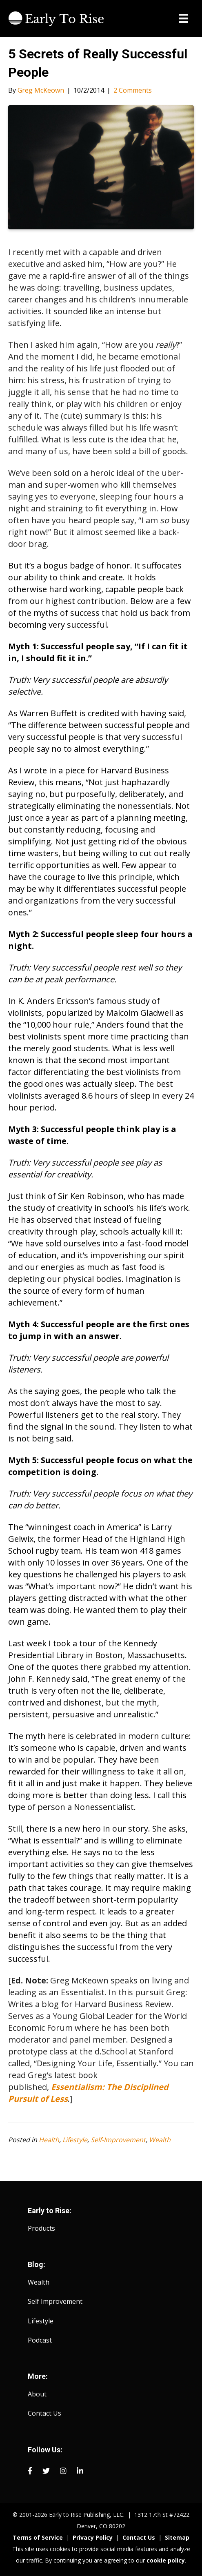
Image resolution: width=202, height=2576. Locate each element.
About (37, 2393)
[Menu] (183, 18)
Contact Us (44, 2413)
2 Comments (132, 90)
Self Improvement (55, 2301)
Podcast (40, 2340)
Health (49, 2139)
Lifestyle (74, 2139)
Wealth (160, 2139)
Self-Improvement (118, 2139)
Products (41, 2228)
